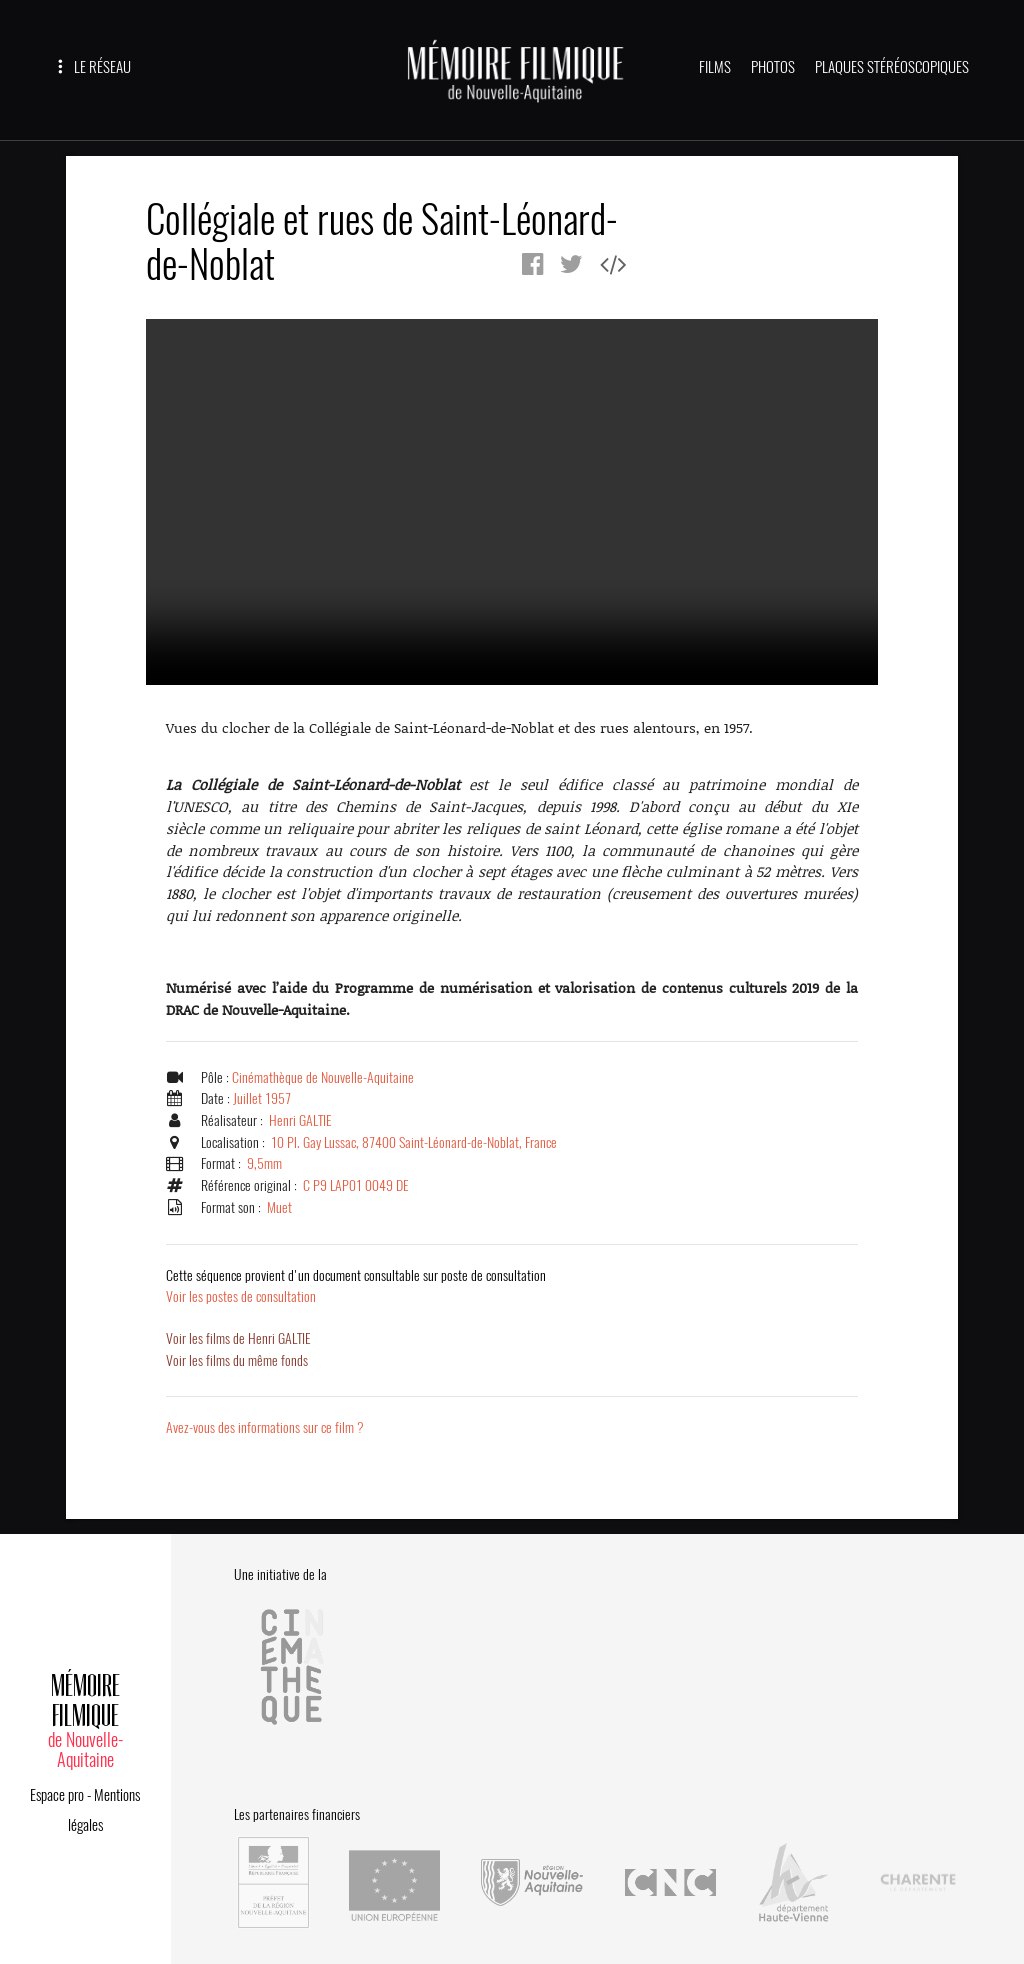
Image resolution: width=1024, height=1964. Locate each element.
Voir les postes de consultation (359, 1286)
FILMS (715, 67)
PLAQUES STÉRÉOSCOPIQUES (892, 67)
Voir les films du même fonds (238, 1361)
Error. (512, 502)
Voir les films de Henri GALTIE (240, 1339)
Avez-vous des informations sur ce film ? (267, 1428)
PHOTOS (773, 67)
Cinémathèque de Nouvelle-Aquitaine (324, 1077)
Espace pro (57, 1789)
